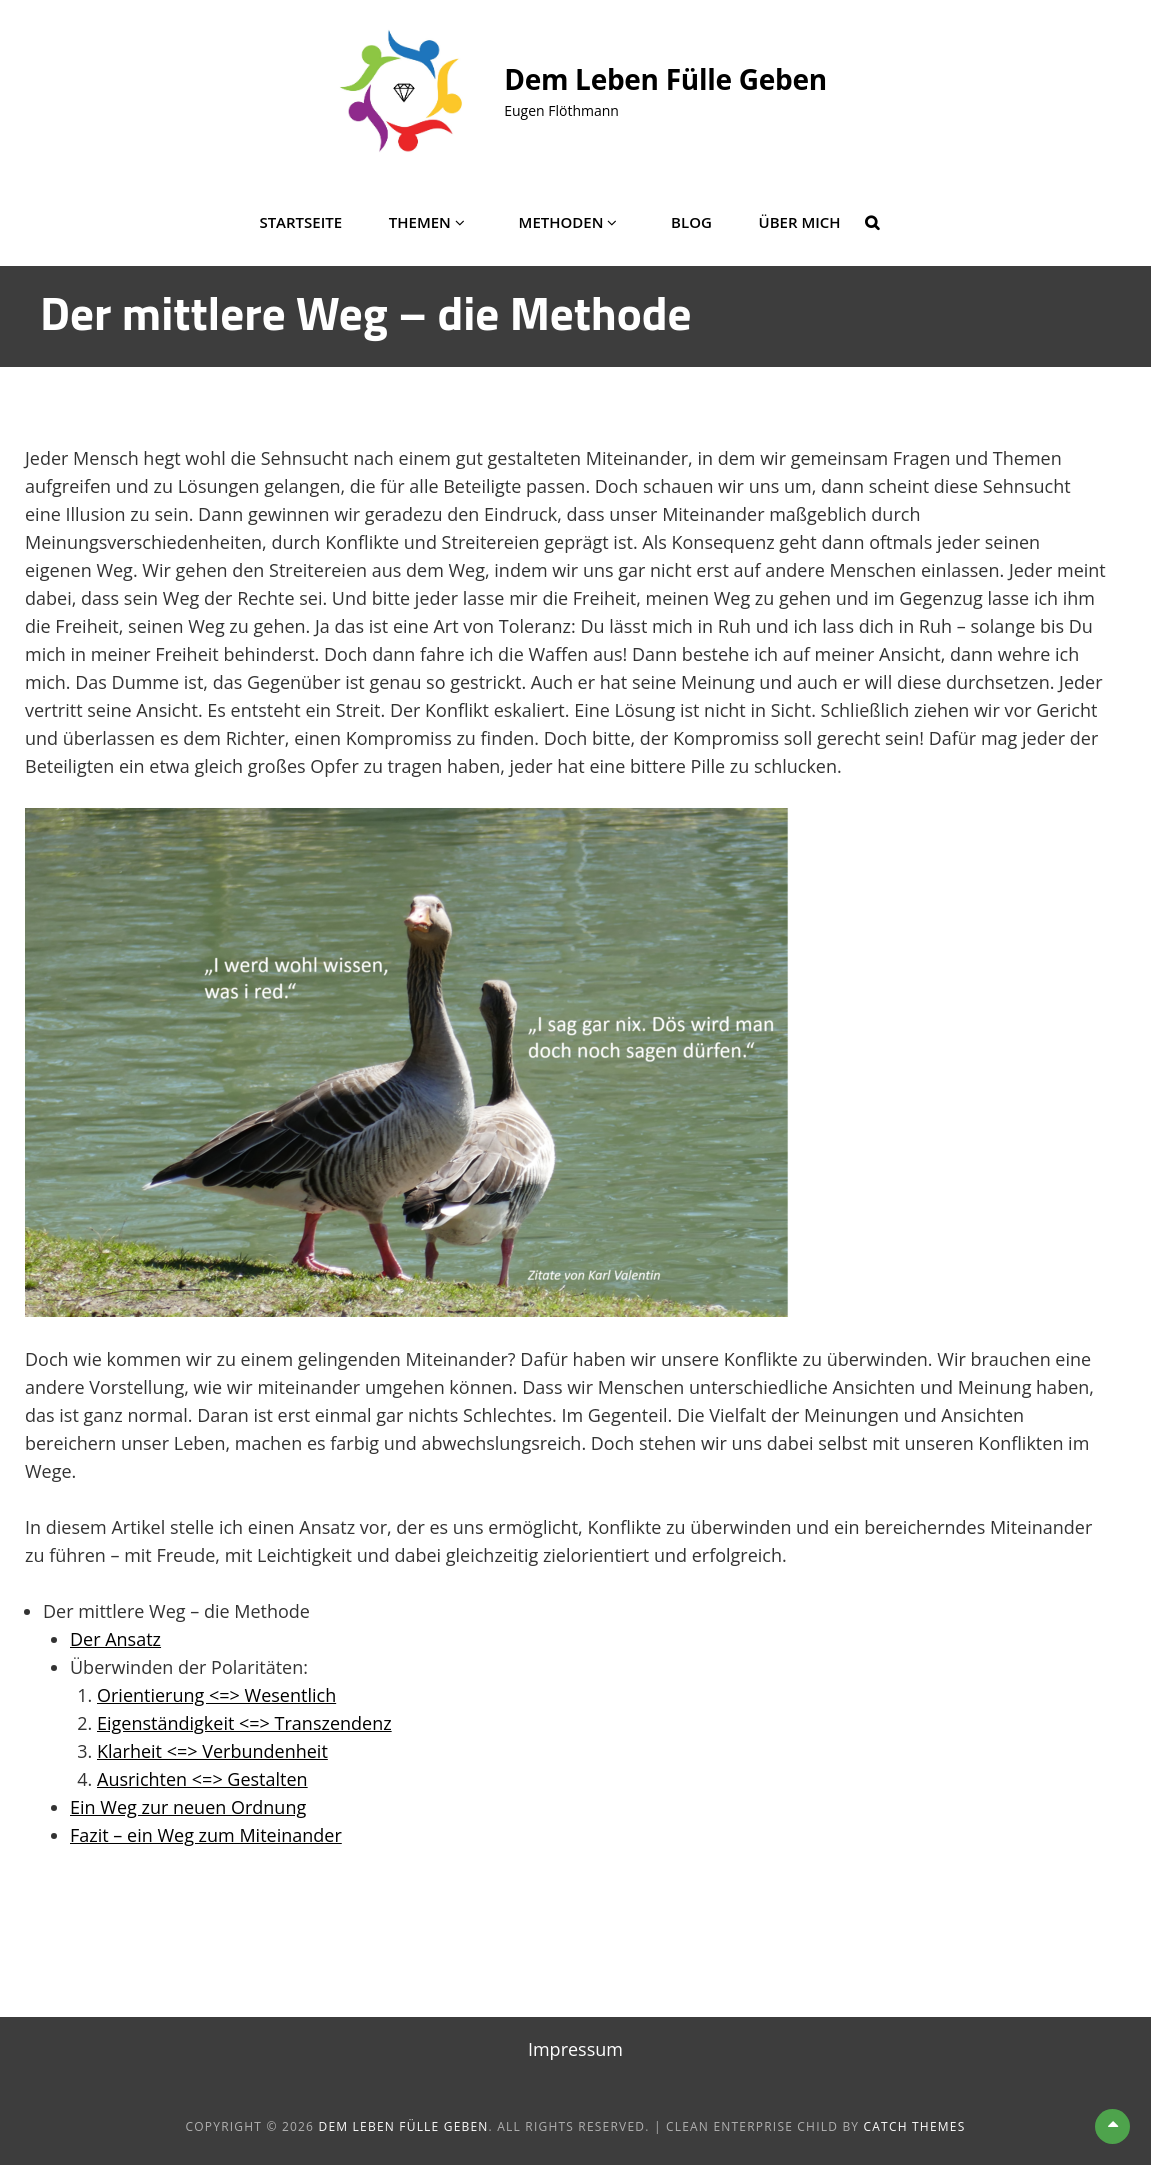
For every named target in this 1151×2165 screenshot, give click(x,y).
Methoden (561, 222)
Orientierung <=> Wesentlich (216, 1695)
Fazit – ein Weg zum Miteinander (206, 1835)
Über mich (800, 222)
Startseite (300, 222)
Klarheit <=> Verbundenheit (212, 1751)
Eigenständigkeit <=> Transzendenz (244, 1723)
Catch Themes (915, 2126)
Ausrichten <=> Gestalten (202, 1779)
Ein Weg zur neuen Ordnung (188, 1807)
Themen (420, 222)
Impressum (575, 2049)
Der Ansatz (115, 1639)
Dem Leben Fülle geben (665, 79)
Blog (691, 222)
